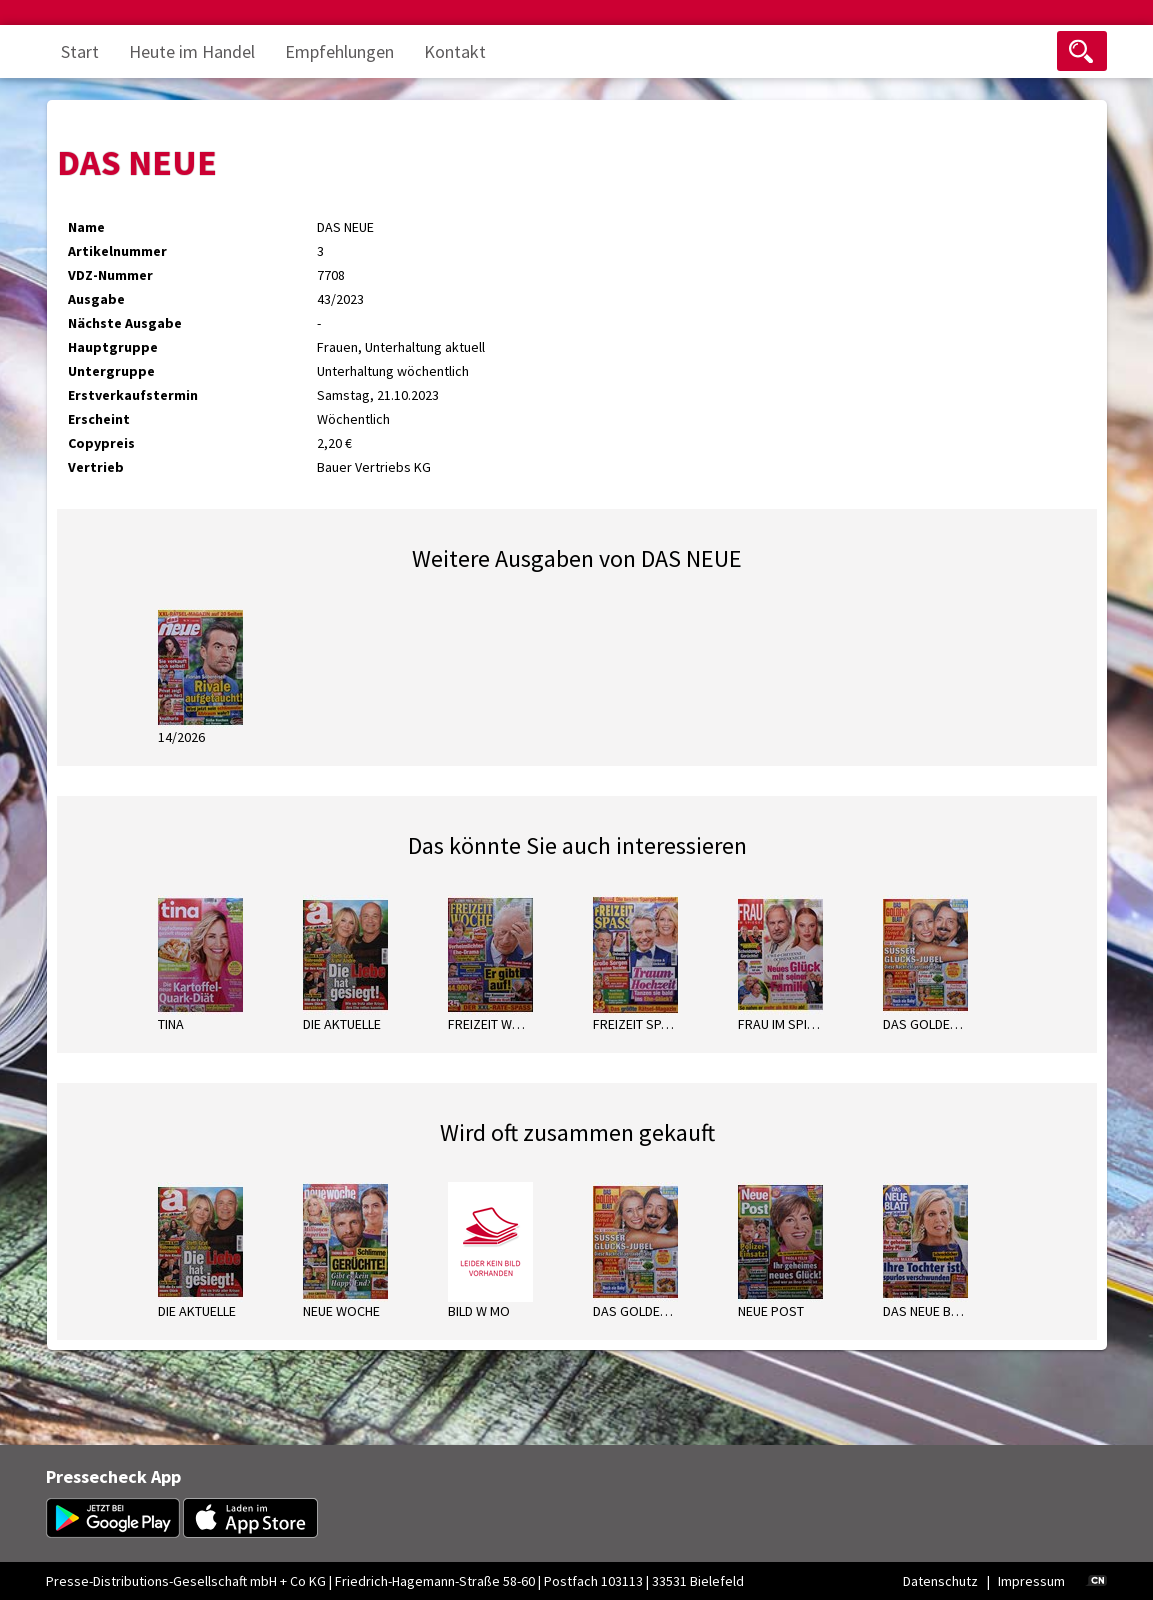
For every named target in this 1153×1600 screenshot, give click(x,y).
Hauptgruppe (113, 347)
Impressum (1031, 1581)
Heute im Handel (192, 51)
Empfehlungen (339, 51)
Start (80, 51)
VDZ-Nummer (110, 275)
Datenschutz (940, 1581)
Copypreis (101, 443)
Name (86, 227)
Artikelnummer (117, 251)
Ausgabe (96, 299)
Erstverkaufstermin (133, 395)
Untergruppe (111, 371)
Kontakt (455, 51)
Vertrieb (96, 467)
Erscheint (99, 419)
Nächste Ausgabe (125, 323)
